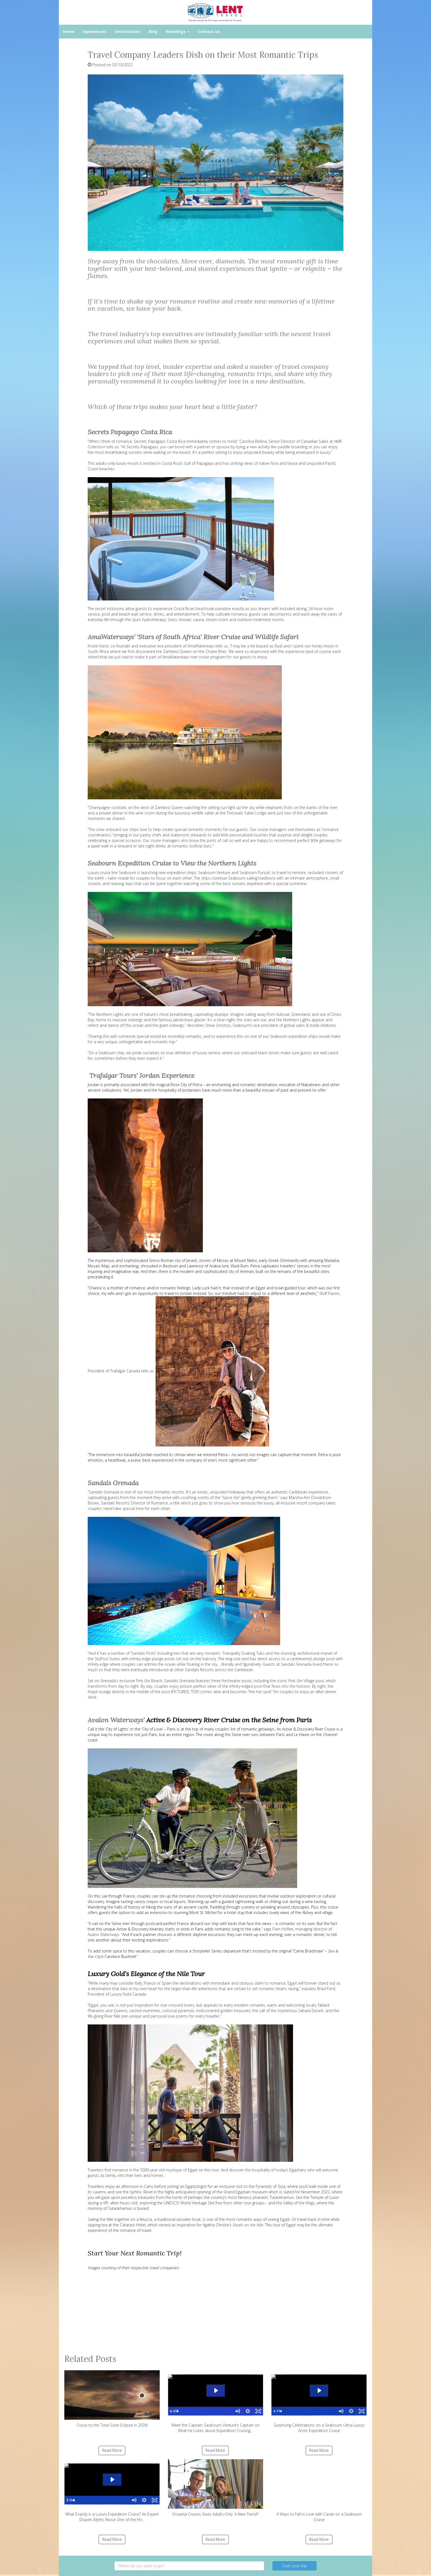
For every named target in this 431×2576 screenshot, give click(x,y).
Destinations (127, 31)
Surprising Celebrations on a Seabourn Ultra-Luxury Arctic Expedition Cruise (319, 2401)
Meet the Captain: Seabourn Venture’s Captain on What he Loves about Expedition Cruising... (215, 2401)
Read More (112, 2450)
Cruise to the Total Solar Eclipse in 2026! (112, 2399)
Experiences (95, 31)
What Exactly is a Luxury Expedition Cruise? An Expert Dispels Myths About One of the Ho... (112, 2490)
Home (68, 31)
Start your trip (294, 2565)
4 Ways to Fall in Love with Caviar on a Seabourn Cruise (319, 2490)
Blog (153, 31)
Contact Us (209, 31)
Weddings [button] (177, 31)
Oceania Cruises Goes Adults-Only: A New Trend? (215, 2488)
